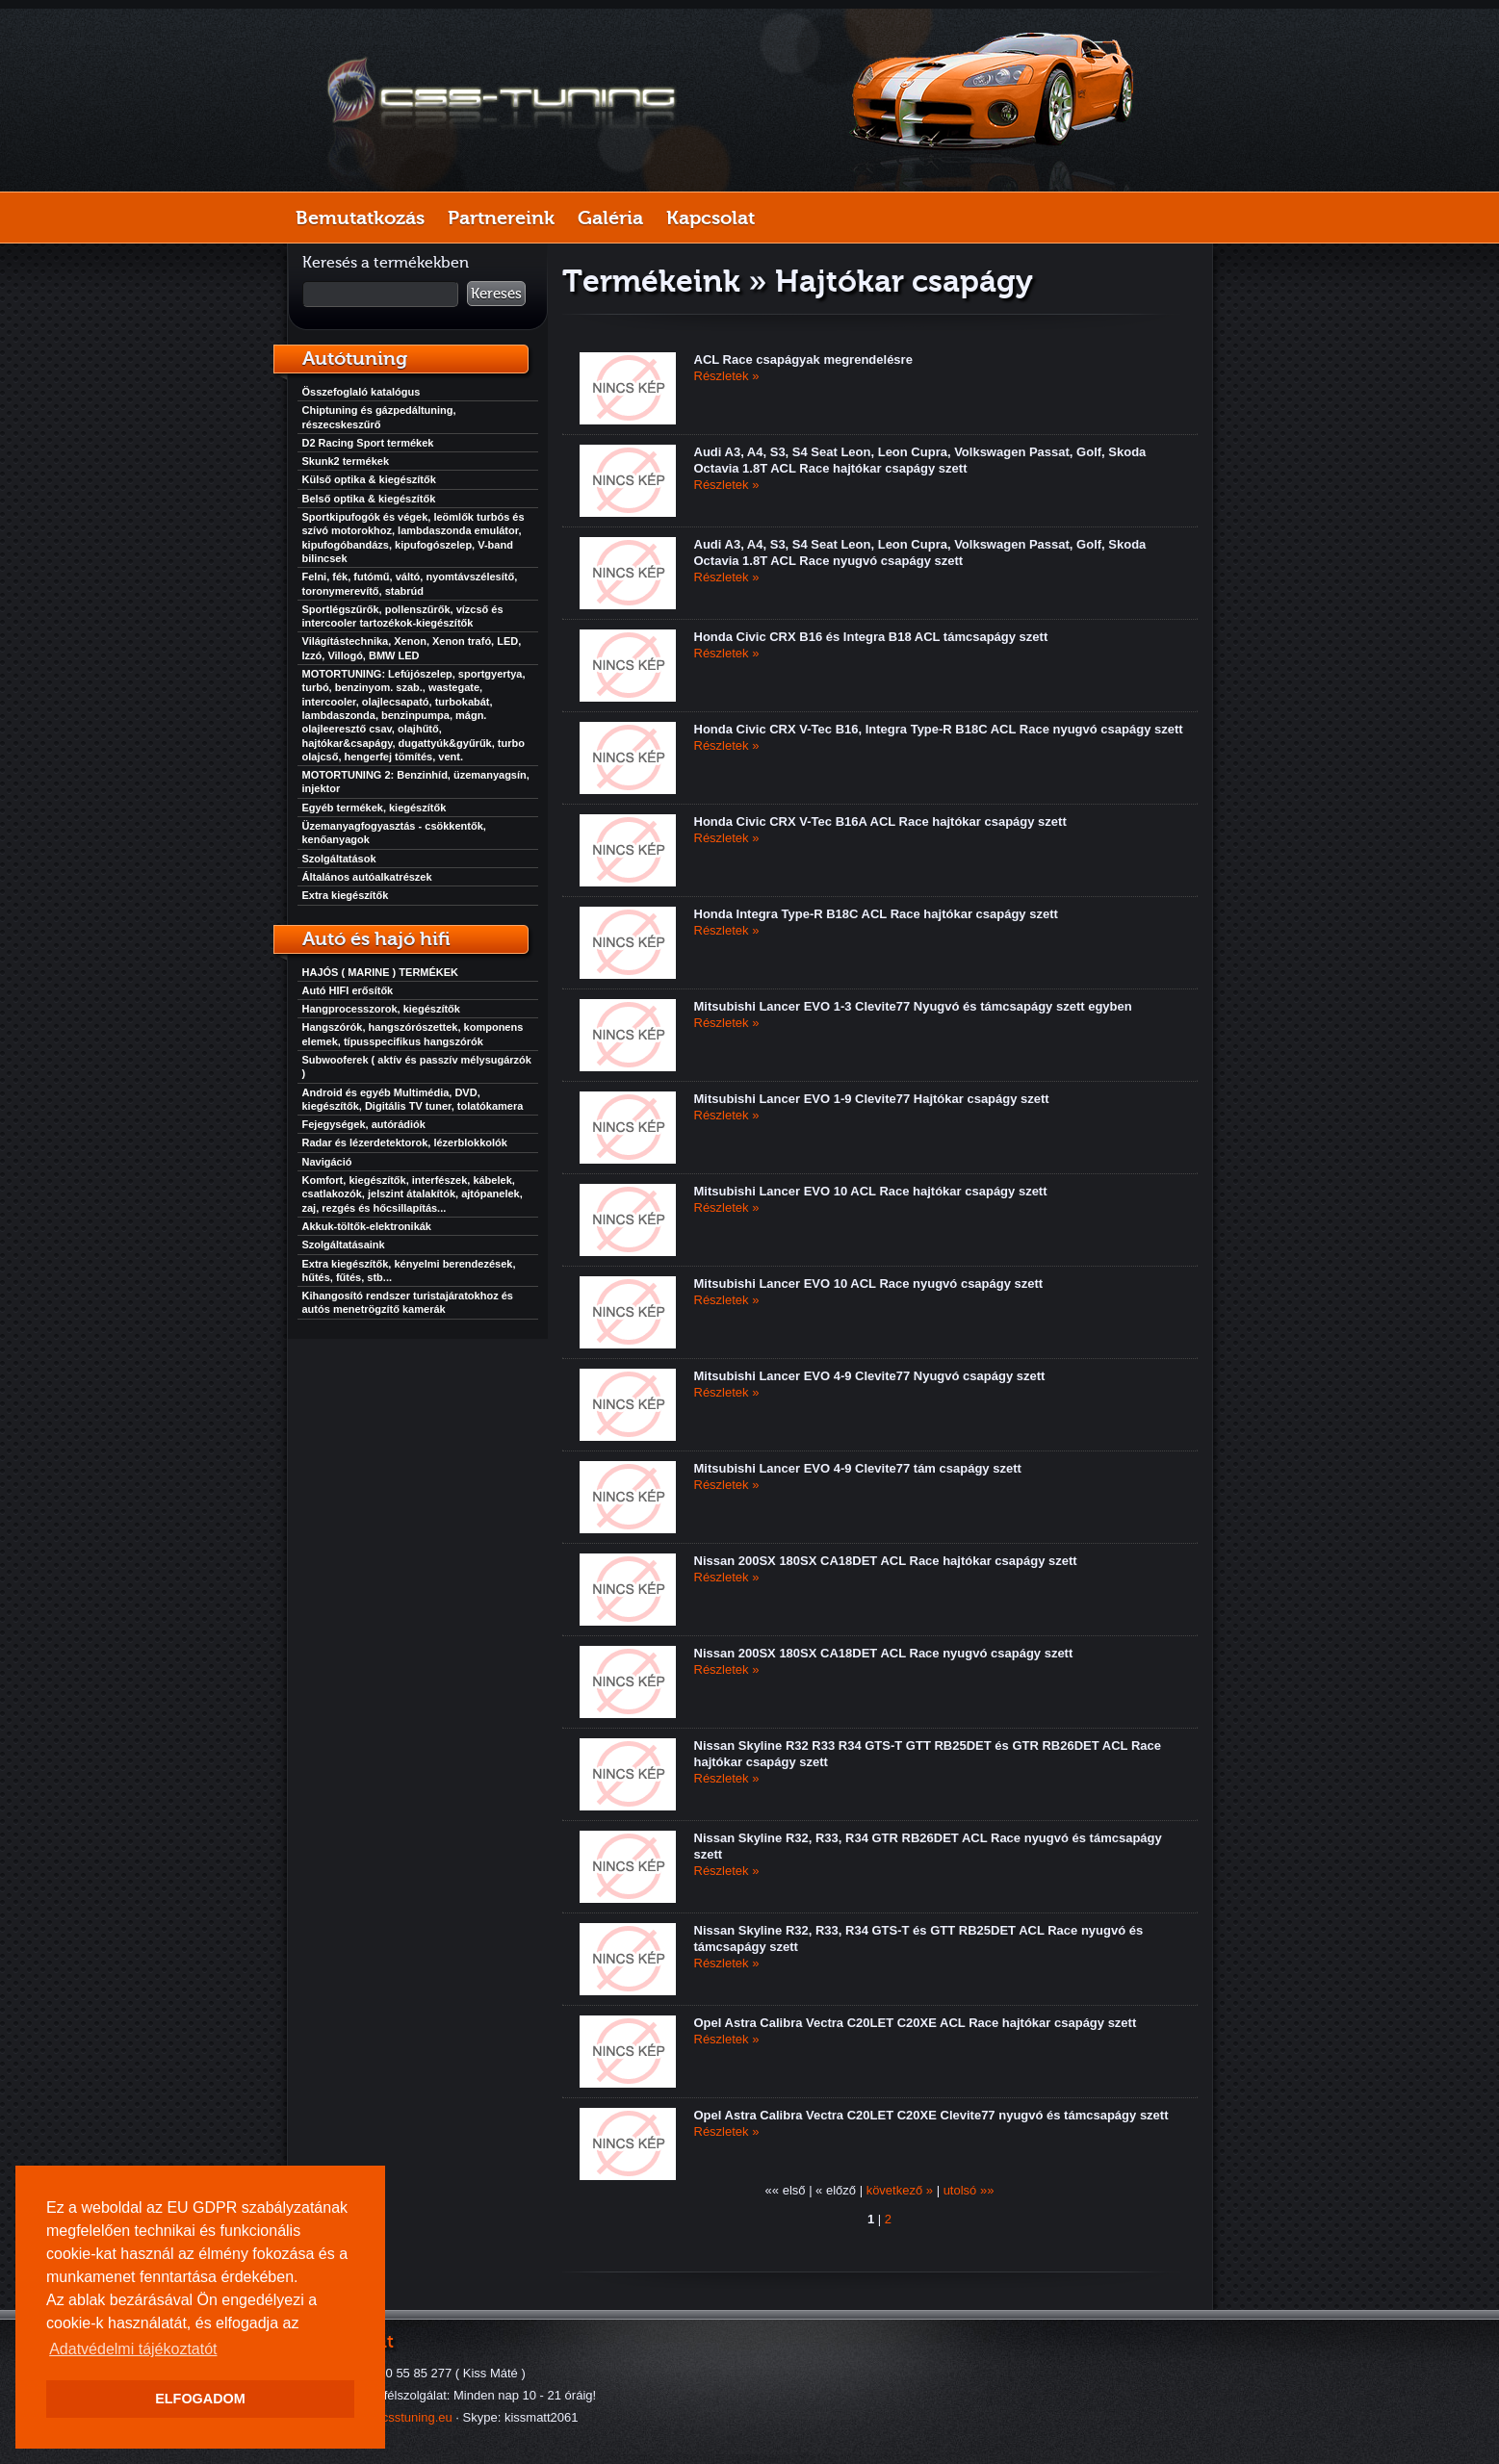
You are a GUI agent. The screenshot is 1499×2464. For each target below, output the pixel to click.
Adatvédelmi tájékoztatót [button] (133, 2349)
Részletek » (727, 376)
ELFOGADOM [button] (200, 2398)
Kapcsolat (710, 217)
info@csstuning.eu (400, 2417)
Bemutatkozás (360, 217)
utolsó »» (969, 2190)
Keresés (496, 293)
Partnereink (501, 217)
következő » (899, 2190)
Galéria (610, 217)
